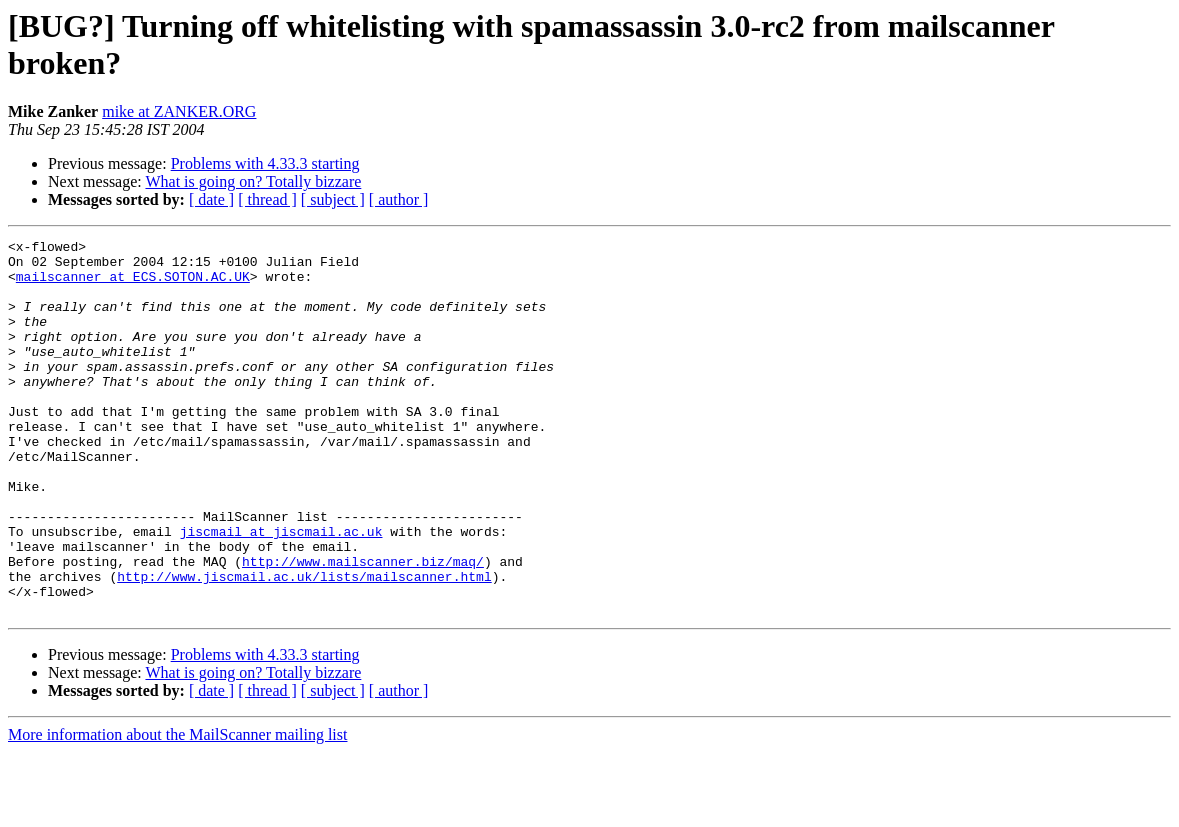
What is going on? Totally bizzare (253, 181)
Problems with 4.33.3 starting (265, 163)
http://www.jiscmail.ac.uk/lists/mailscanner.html (304, 645)
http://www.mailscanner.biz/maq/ (363, 627)
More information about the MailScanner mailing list (177, 809)
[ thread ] (267, 199)
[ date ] (211, 199)
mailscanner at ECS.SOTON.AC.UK (133, 285)
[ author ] (399, 199)
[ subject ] (333, 199)
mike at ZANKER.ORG (179, 111)
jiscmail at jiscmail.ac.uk (281, 591)
